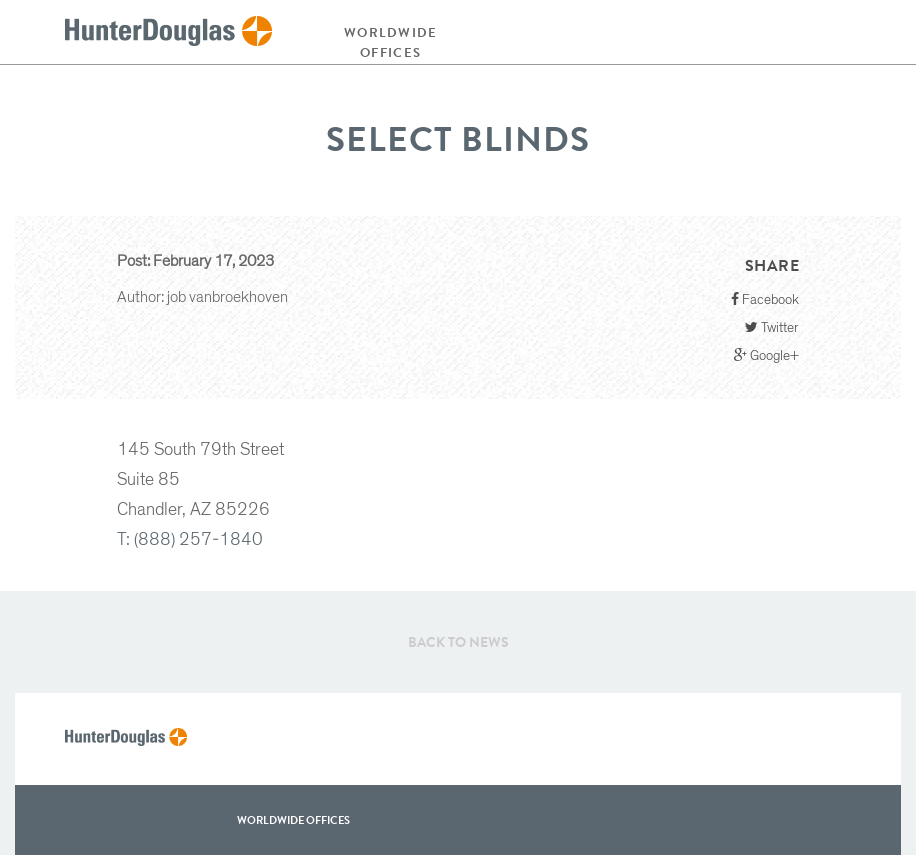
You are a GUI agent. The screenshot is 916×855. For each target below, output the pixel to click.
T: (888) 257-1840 (190, 540)
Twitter (772, 327)
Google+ (766, 355)
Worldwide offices (391, 42)
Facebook (765, 299)
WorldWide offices (293, 820)
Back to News (458, 642)
